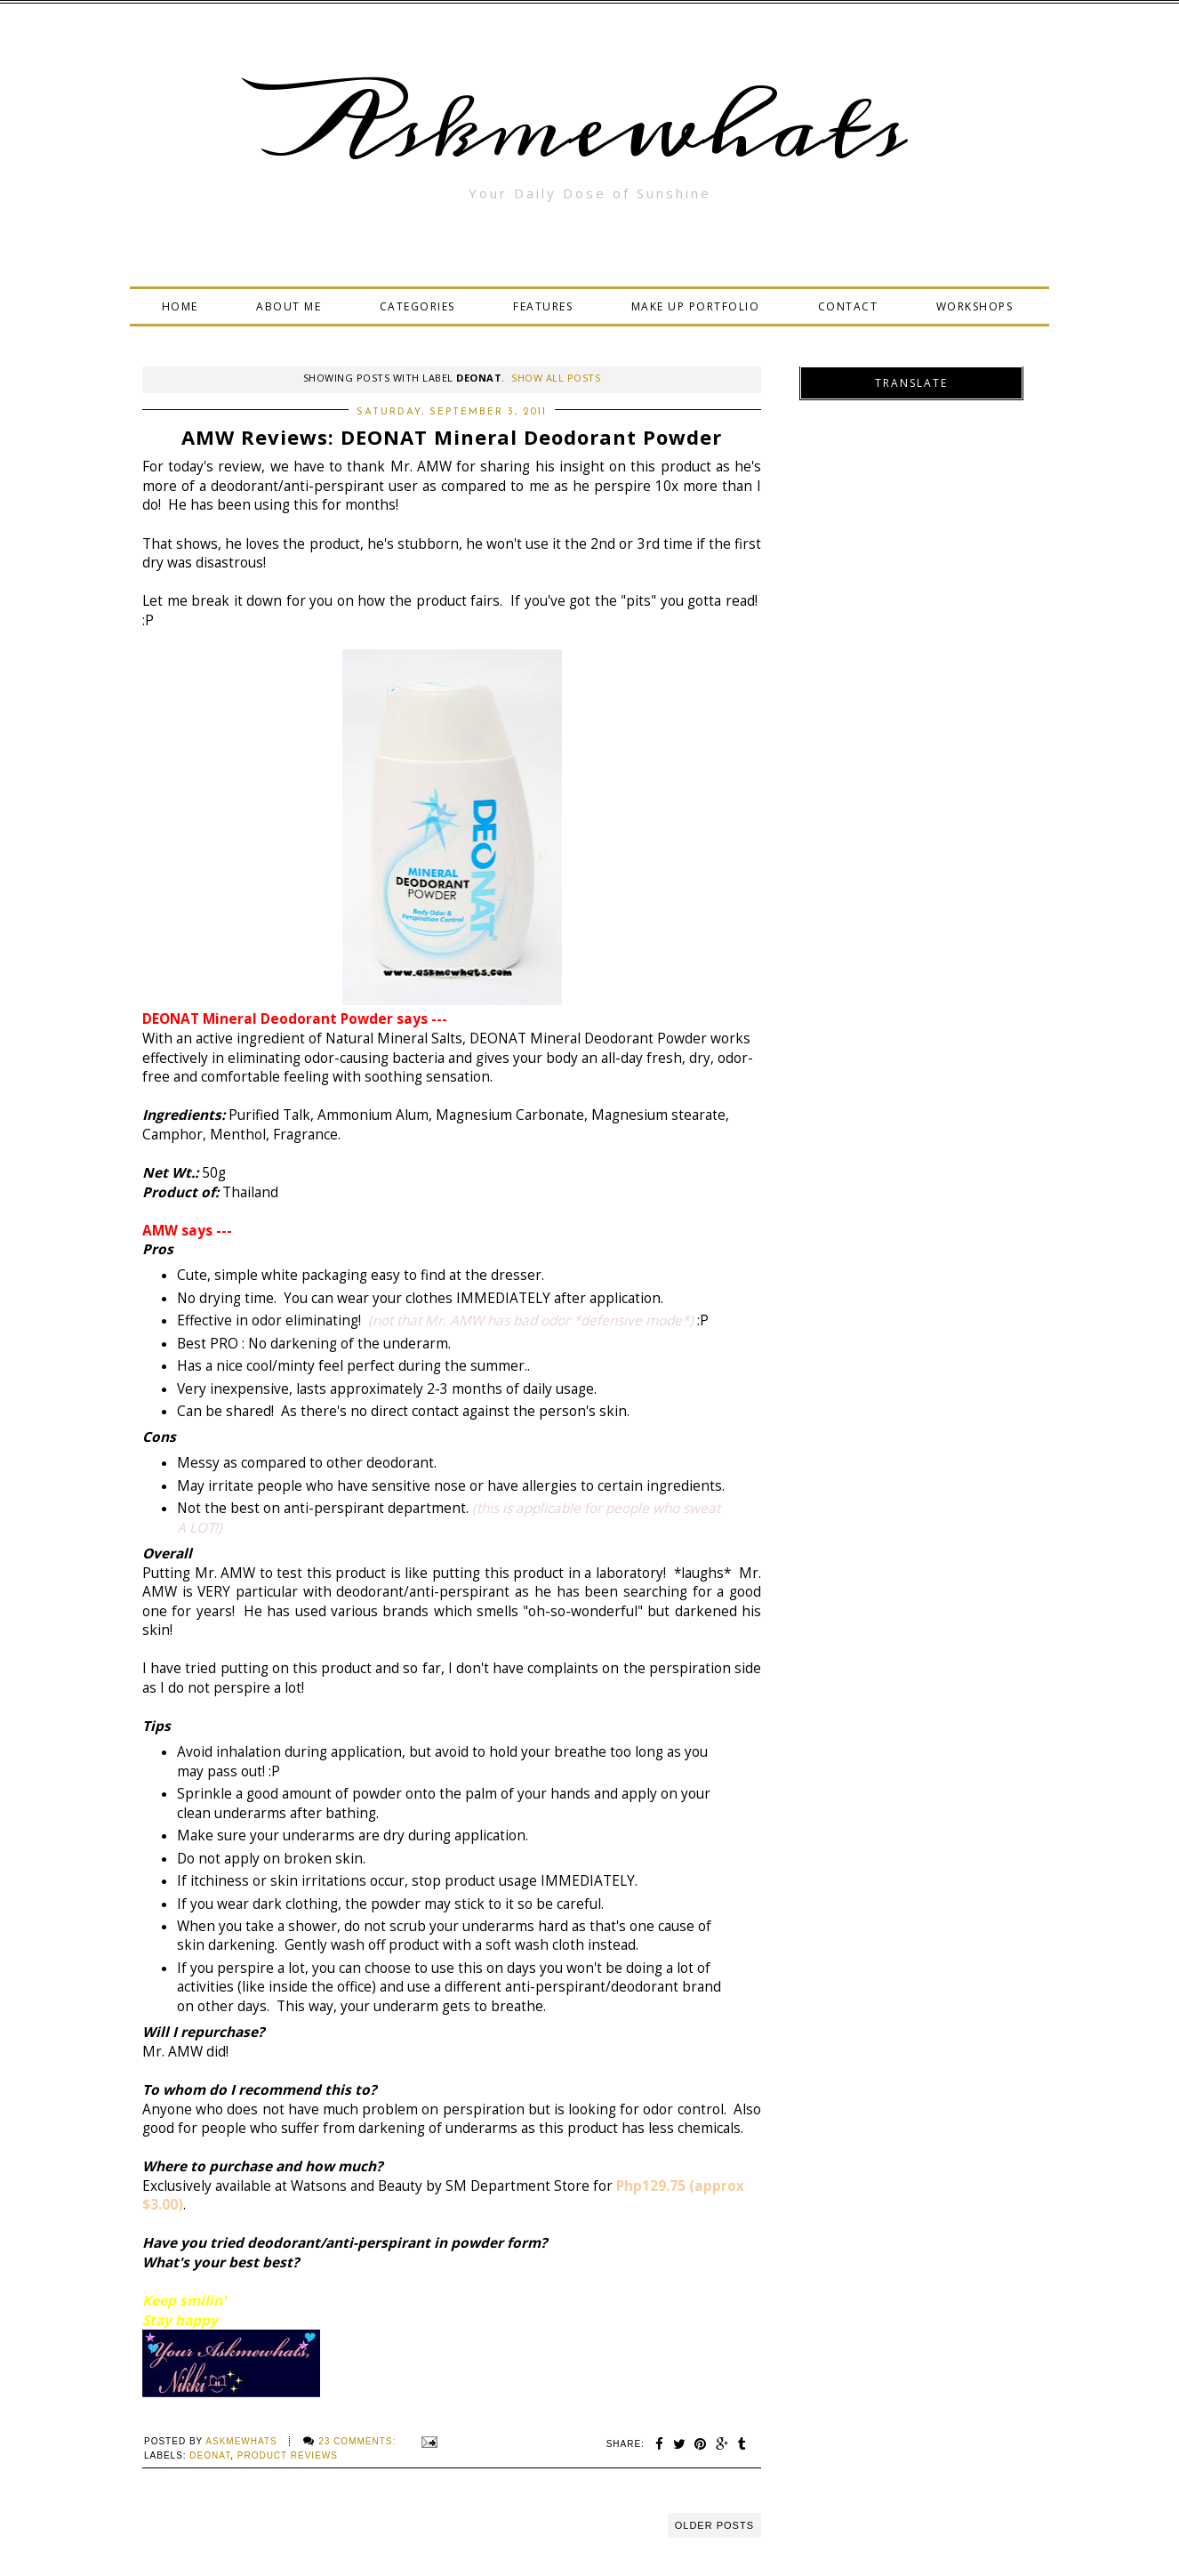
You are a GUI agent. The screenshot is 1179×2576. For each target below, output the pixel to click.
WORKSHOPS (975, 306)
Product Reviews (287, 2455)
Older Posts (714, 2525)
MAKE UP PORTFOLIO (695, 306)
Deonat (209, 2455)
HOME (180, 306)
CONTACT (848, 306)
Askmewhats (589, 128)
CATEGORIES (417, 306)
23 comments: (358, 2441)
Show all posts (555, 377)
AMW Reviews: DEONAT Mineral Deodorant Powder (451, 436)
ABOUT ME (288, 306)
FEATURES (543, 306)
